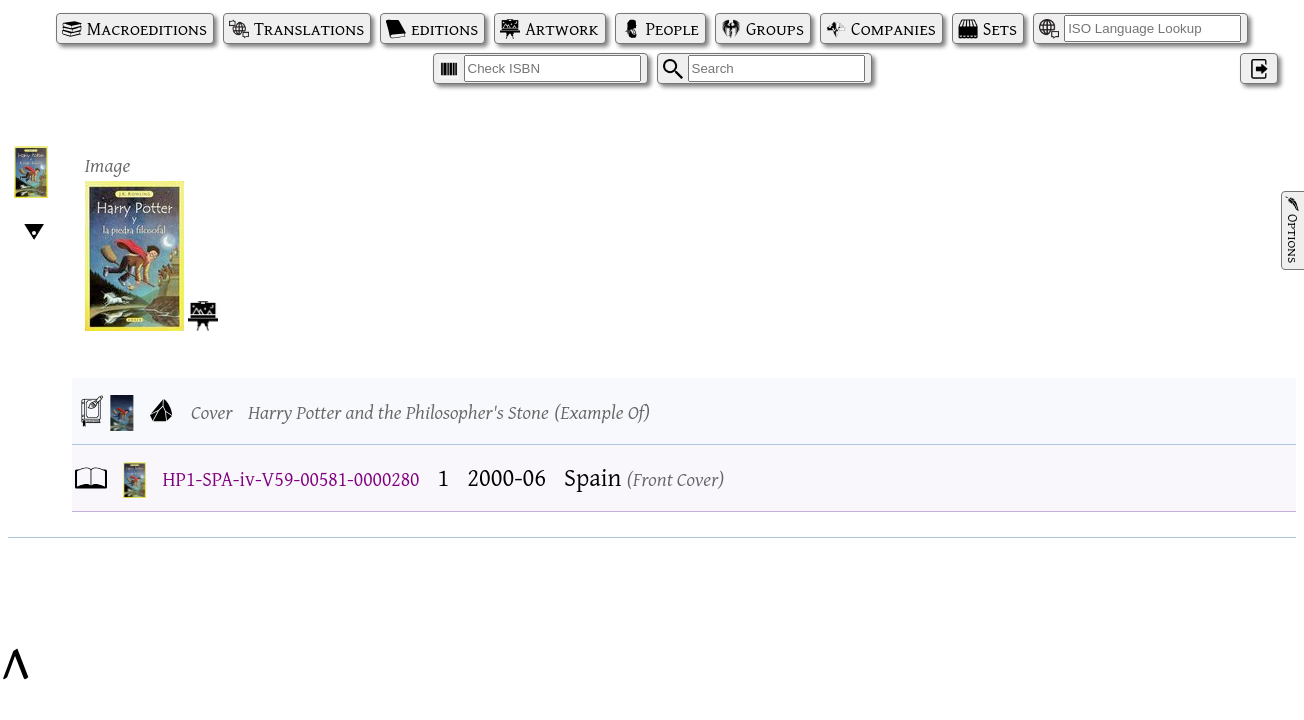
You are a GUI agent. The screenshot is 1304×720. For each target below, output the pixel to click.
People (672, 28)
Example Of (602, 411)
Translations (309, 28)
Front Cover (676, 478)
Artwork (561, 28)
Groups (775, 28)
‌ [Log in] (1259, 68)
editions (444, 28)
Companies (893, 28)
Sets (1000, 28)
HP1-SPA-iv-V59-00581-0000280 (291, 478)
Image (108, 164)
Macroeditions (147, 28)
